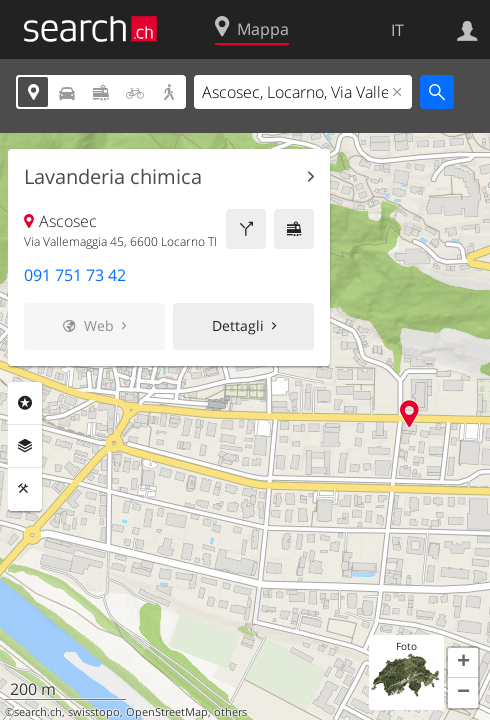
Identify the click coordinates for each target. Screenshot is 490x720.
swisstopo (94, 712)
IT (397, 30)
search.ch (38, 712)
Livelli (25, 446)
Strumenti (25, 489)
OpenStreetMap (167, 712)
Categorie (25, 403)
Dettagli (238, 325)
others (230, 712)
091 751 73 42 (75, 275)
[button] (463, 663)
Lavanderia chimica (113, 177)
